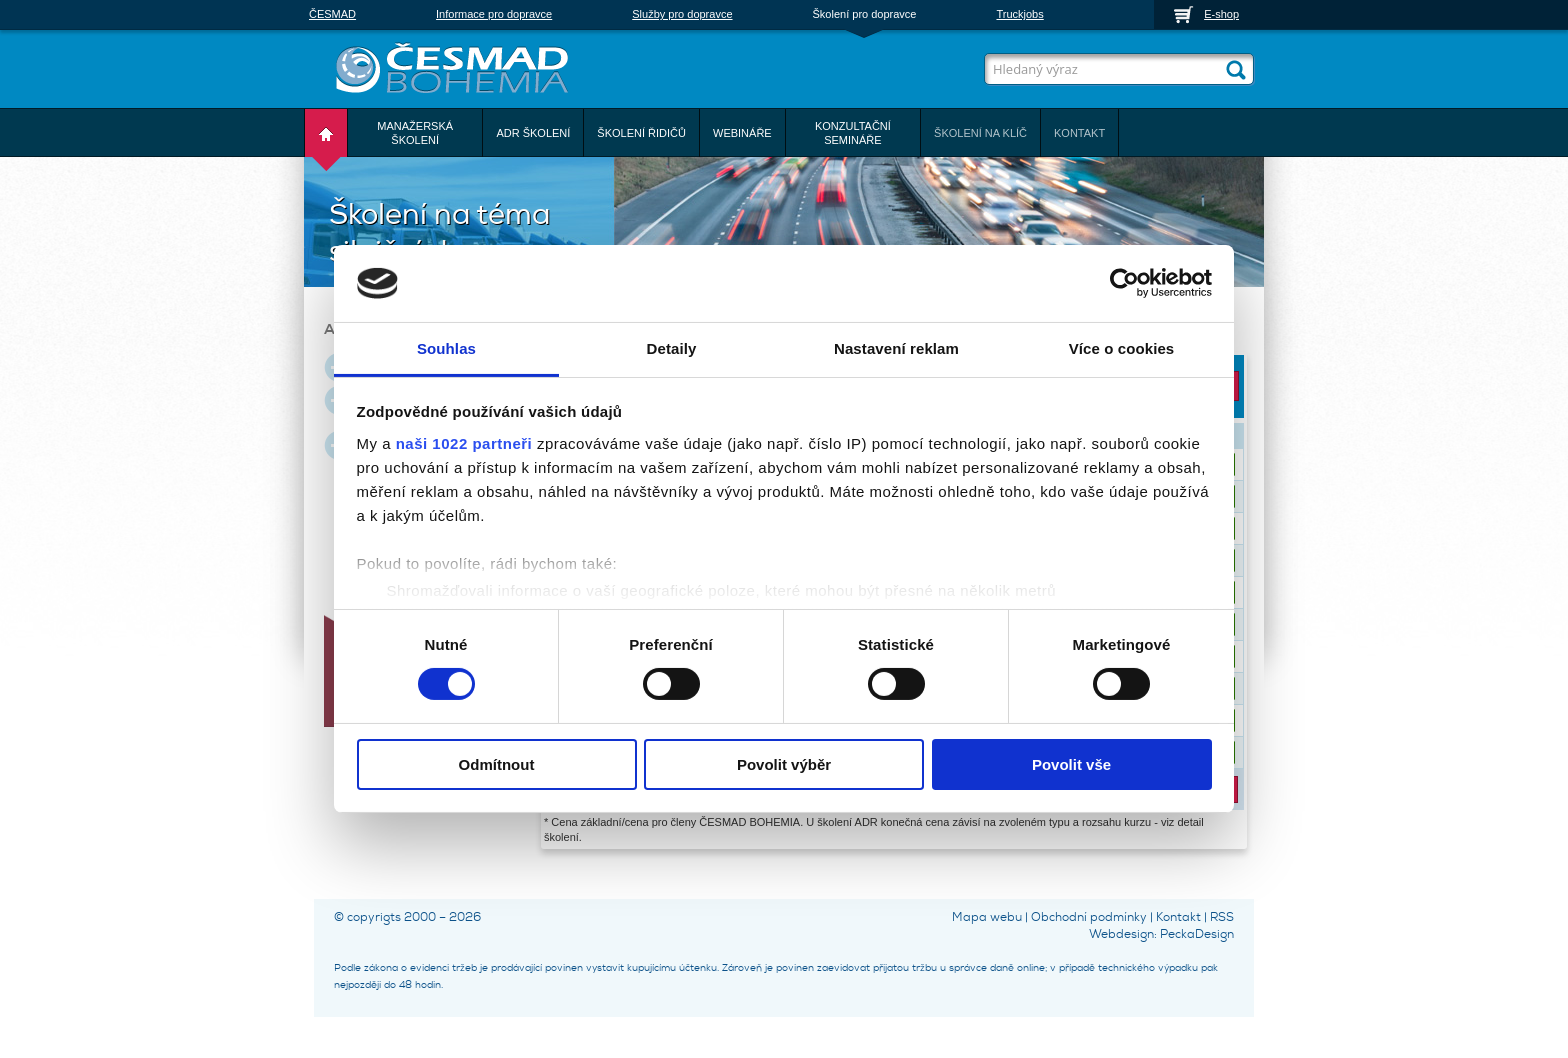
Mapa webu (987, 917)
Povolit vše (1071, 764)
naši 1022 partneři (464, 443)
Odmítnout (497, 764)
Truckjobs (1019, 14)
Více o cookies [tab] (1122, 348)
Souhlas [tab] (446, 348)
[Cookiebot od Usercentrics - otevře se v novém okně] (1124, 283)
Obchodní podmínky (1089, 917)
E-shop (1221, 14)
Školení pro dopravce (865, 14)
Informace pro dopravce (494, 14)
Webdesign (1121, 934)
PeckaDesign (1197, 934)
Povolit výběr (784, 764)
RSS (1222, 917)
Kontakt (1178, 917)
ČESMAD (332, 14)
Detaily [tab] (672, 348)
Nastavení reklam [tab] (896, 348)
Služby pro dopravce (682, 14)
